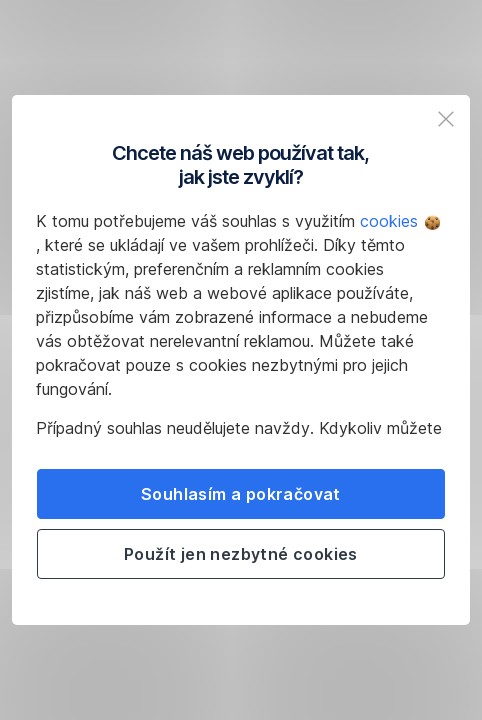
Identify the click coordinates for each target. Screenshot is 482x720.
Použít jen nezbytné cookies (241, 554)
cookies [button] (400, 221)
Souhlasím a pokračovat (241, 494)
